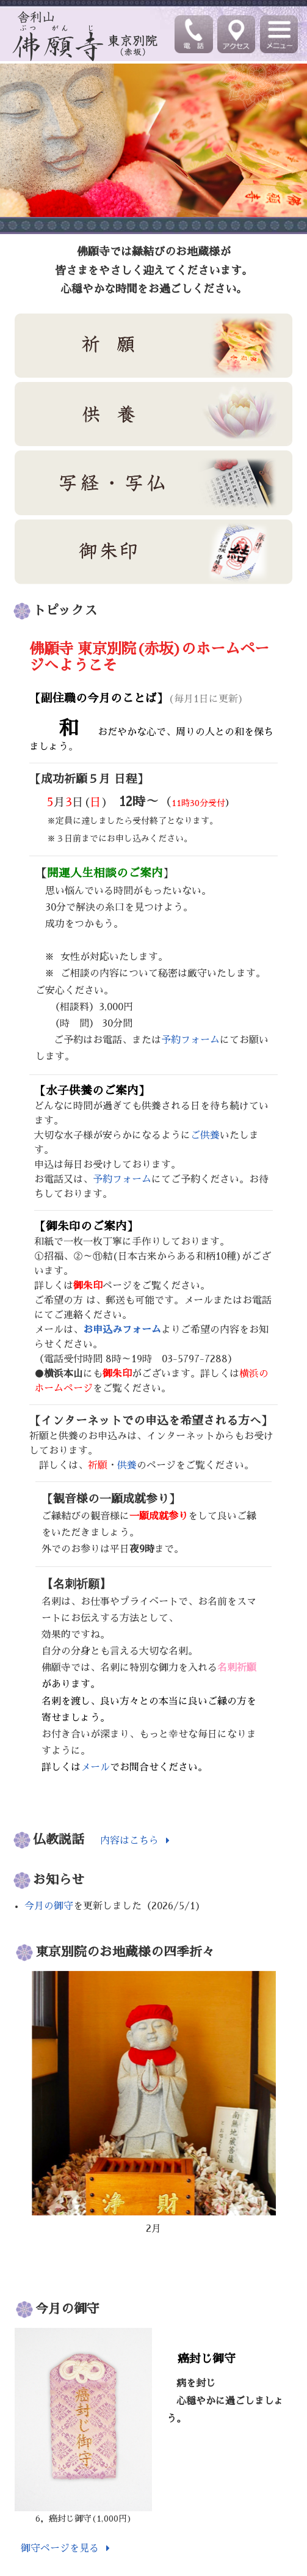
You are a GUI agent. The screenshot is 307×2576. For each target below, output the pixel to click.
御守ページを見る (68, 2549)
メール (95, 1768)
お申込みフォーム (122, 1330)
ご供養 (205, 1135)
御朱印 (88, 1286)
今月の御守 (48, 1907)
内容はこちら (129, 1841)
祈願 (97, 1465)
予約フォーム (190, 1040)
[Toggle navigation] (280, 34)
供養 (127, 1465)
